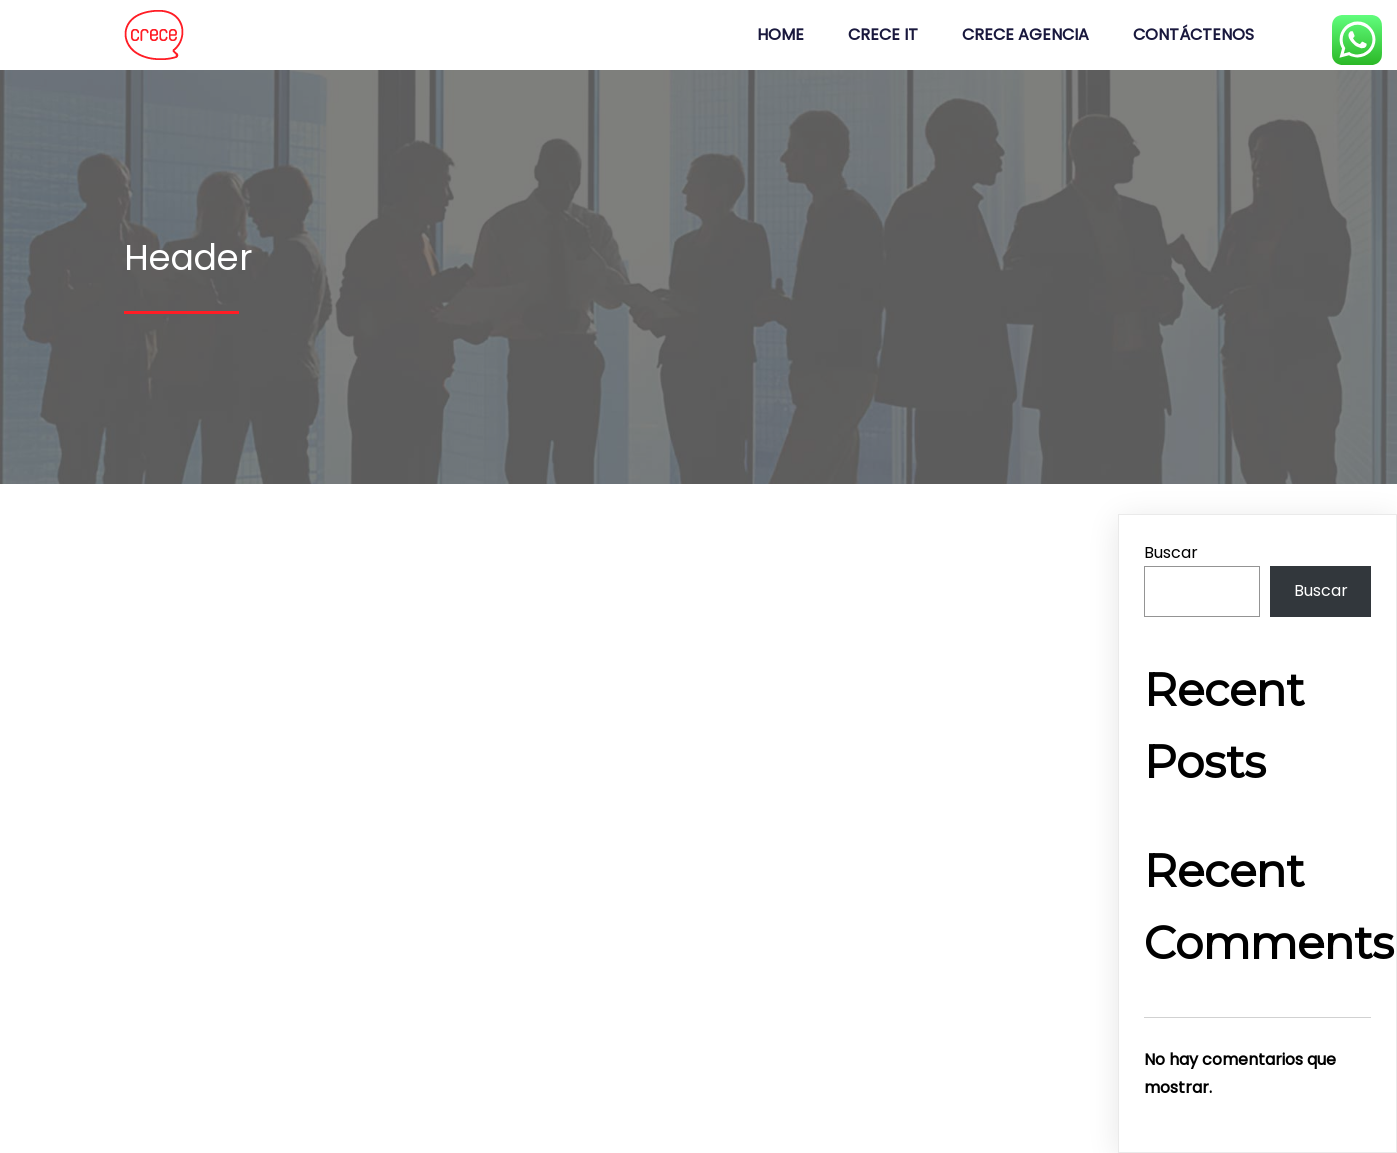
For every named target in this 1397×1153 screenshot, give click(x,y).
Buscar (1171, 552)
